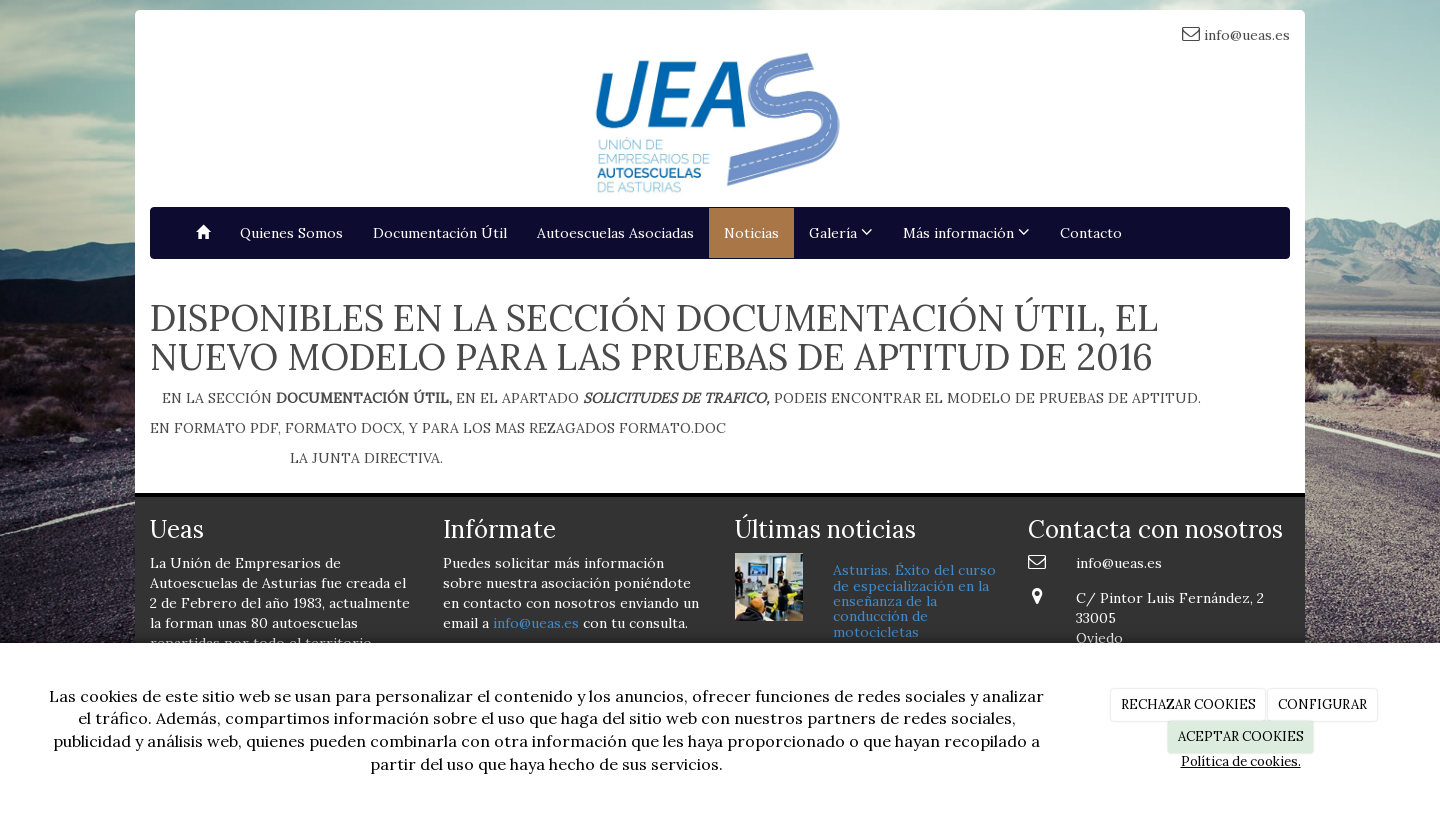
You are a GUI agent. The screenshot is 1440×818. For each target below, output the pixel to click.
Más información (966, 232)
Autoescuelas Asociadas (615, 233)
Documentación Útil (440, 233)
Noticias (751, 233)
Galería (841, 232)
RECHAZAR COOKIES (1188, 704)
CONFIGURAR (1322, 704)
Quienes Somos (291, 233)
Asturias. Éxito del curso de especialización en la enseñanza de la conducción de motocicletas (914, 601)
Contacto (1091, 233)
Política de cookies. (1241, 761)
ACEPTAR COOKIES (1241, 736)
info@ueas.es (536, 623)
